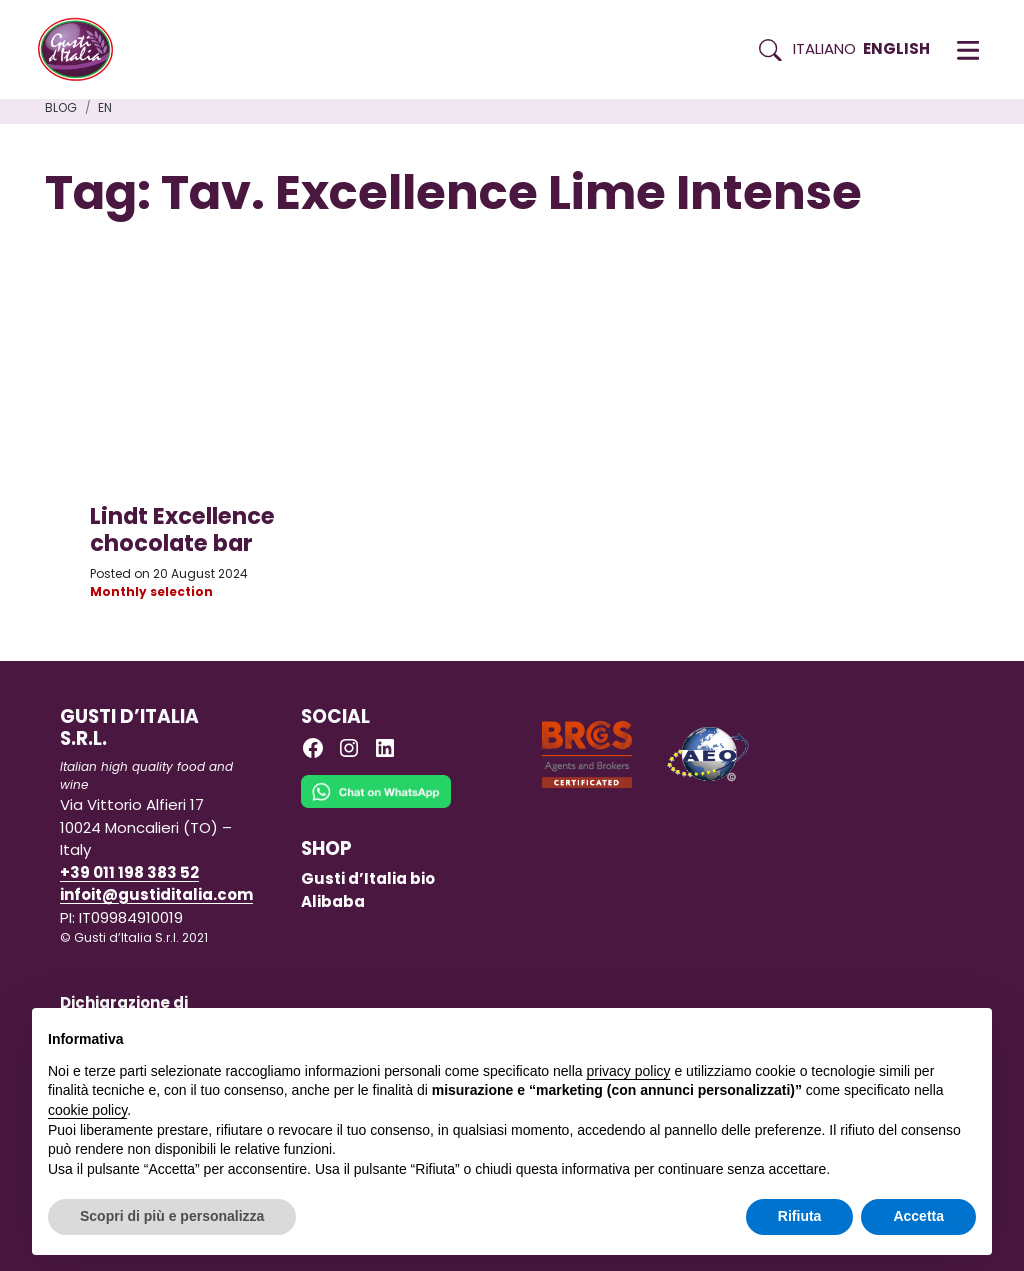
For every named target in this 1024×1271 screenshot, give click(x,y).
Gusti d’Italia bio (368, 878)
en (105, 107)
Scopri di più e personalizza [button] (172, 1216)
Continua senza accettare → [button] (883, 1033)
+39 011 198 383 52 (129, 872)
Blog (61, 107)
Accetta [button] (918, 1216)
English (896, 48)
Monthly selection (151, 591)
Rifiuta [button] (800, 1216)
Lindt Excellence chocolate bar (182, 529)
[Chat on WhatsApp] (376, 805)
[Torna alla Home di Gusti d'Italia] (83, 50)
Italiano (824, 48)
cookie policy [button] (87, 1110)
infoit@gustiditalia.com (156, 894)
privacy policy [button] (629, 1071)
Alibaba (333, 901)
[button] (968, 50)
